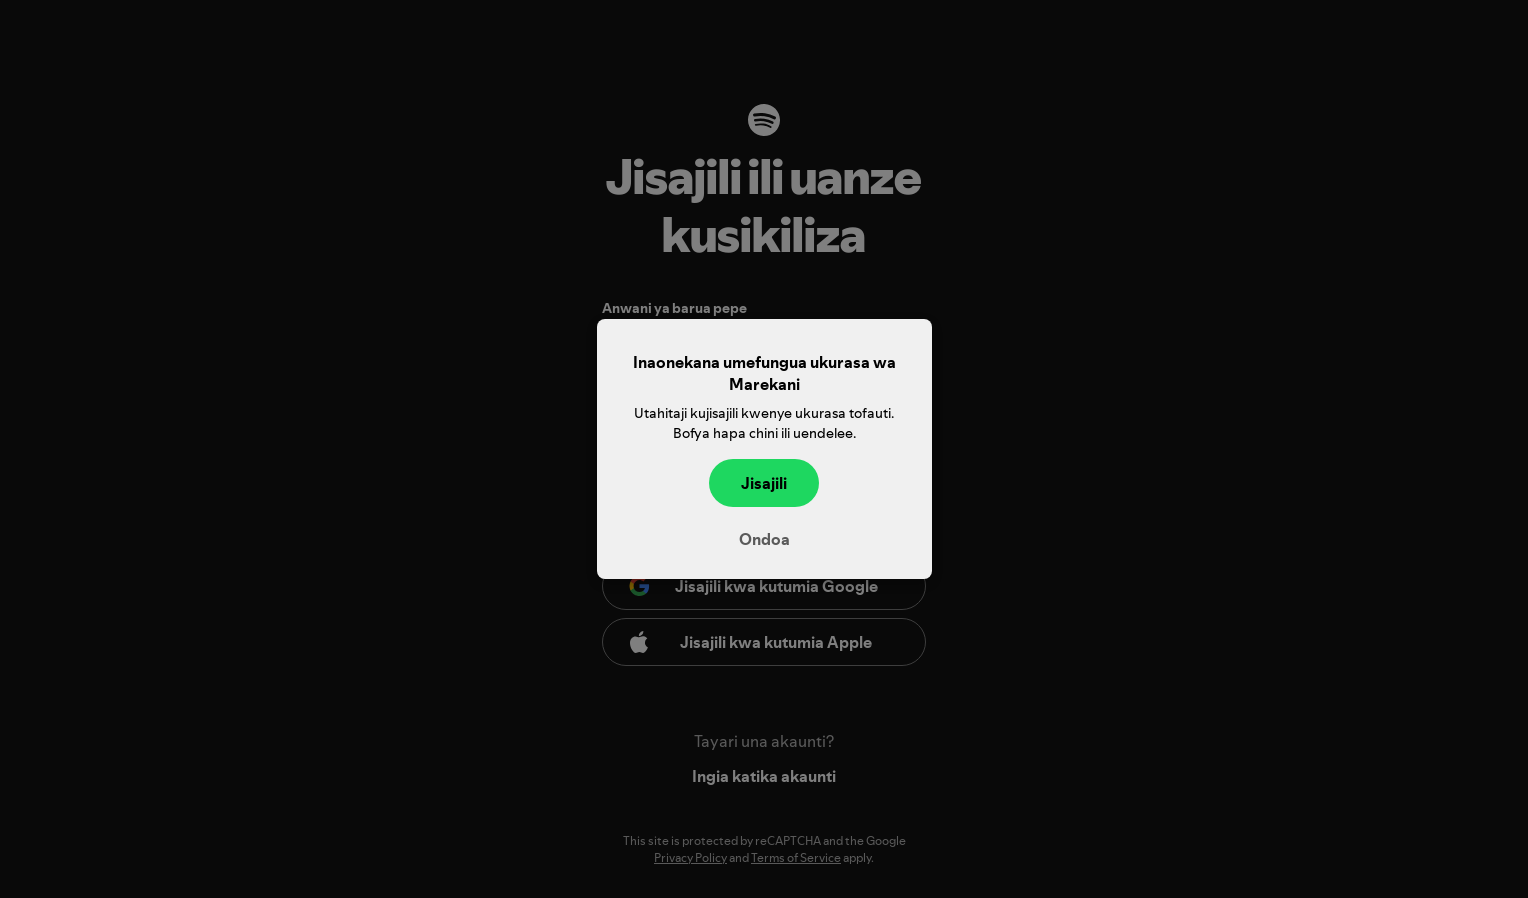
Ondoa (764, 539)
